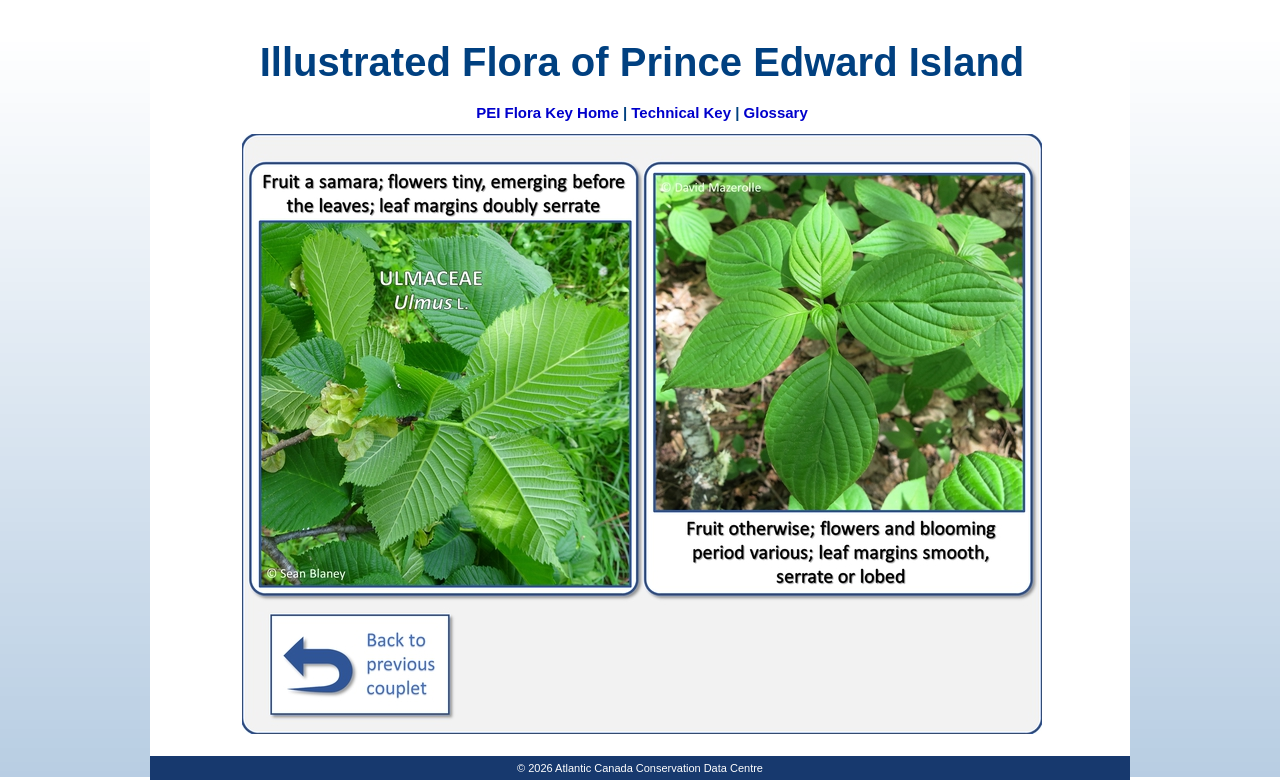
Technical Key (681, 112)
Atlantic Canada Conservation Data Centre (659, 768)
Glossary (776, 112)
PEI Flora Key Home (547, 112)
